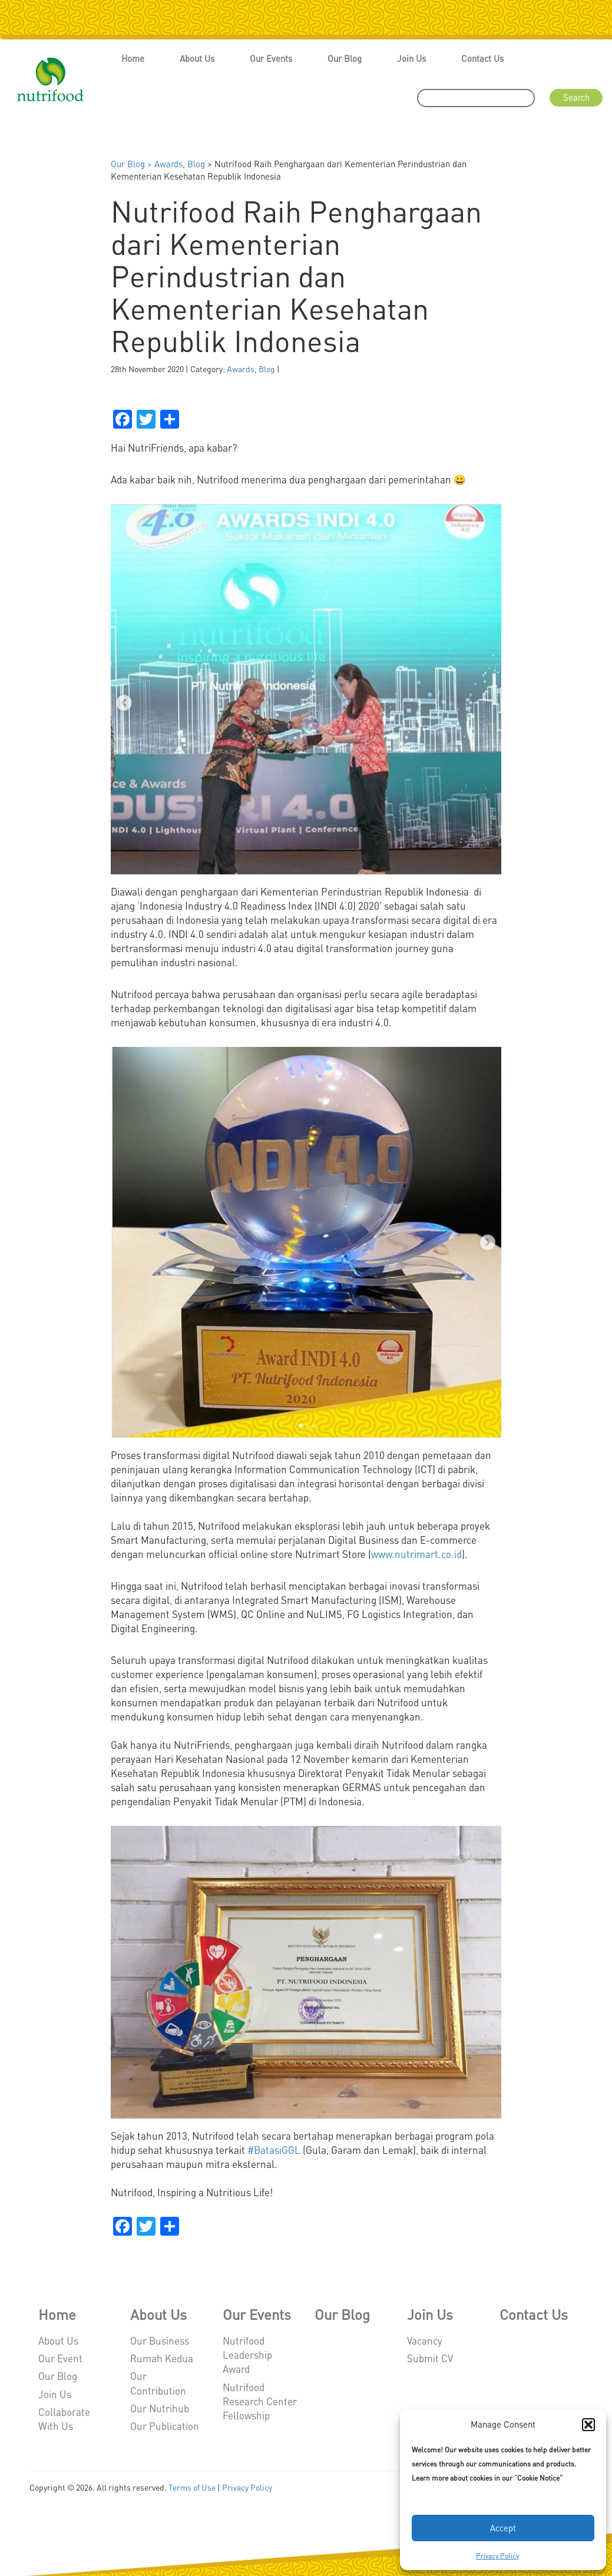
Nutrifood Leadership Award (247, 2355)
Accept (503, 2528)
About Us (197, 58)
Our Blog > (132, 164)
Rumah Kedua (161, 2358)
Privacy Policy (497, 2555)
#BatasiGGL (273, 2149)
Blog (196, 164)
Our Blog (344, 58)
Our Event (60, 2358)
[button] (588, 2425)
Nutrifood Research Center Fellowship (260, 2401)
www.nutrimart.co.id (416, 1553)
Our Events (271, 58)
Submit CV (430, 2358)
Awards (168, 164)
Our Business (159, 2340)
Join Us (411, 58)
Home (132, 58)
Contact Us (482, 58)
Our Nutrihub (159, 2408)
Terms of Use (192, 2487)
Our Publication (164, 2425)
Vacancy (424, 2340)
